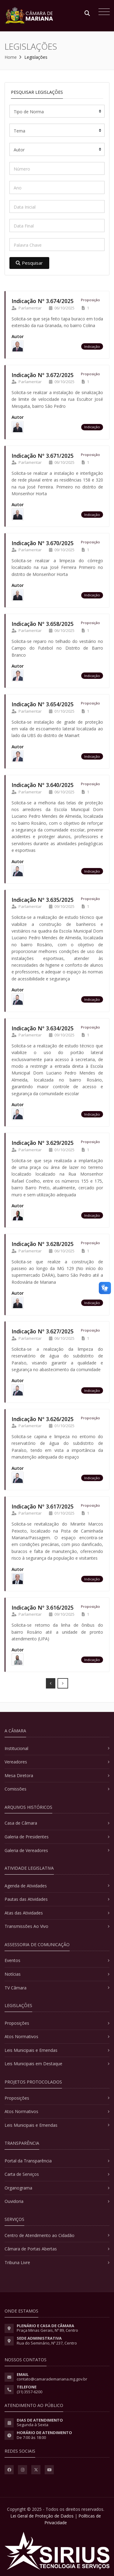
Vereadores (16, 1762)
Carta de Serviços (22, 2174)
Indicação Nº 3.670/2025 (43, 543)
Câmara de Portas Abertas (31, 2249)
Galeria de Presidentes (27, 1837)
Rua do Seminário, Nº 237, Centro (47, 2343)
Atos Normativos (21, 2036)
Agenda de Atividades (26, 1886)
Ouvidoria (14, 2201)
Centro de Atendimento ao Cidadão (39, 2235)
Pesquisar (29, 263)
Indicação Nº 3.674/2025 (43, 301)
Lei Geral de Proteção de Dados (42, 2516)
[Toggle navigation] (102, 12)
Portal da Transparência (28, 2161)
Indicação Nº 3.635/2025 (43, 899)
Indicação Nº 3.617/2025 (43, 1506)
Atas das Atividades (24, 1913)
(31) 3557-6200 (29, 2391)
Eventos (12, 1960)
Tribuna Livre (17, 2262)
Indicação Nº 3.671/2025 (43, 455)
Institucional (16, 1748)
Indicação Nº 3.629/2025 (43, 1142)
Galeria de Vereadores (26, 1850)
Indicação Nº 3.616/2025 (43, 1607)
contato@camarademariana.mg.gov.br (52, 2379)
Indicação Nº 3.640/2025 (43, 785)
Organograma (18, 2188)
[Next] (62, 1683)
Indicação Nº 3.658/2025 (43, 623)
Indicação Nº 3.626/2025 (43, 1419)
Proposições (17, 2023)
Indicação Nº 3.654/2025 (43, 704)
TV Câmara (15, 1988)
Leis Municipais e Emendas (31, 2050)
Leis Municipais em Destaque (33, 2063)
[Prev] (50, 1683)
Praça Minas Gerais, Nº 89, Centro (47, 2330)
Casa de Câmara (21, 1823)
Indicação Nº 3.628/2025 (43, 1243)
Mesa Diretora (19, 1775)
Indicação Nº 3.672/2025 (43, 375)
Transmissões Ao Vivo (26, 1926)
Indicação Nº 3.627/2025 (43, 1331)
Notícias (13, 1974)
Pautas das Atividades (26, 1899)
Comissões (15, 1789)
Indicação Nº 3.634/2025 (43, 1028)
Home (11, 57)
